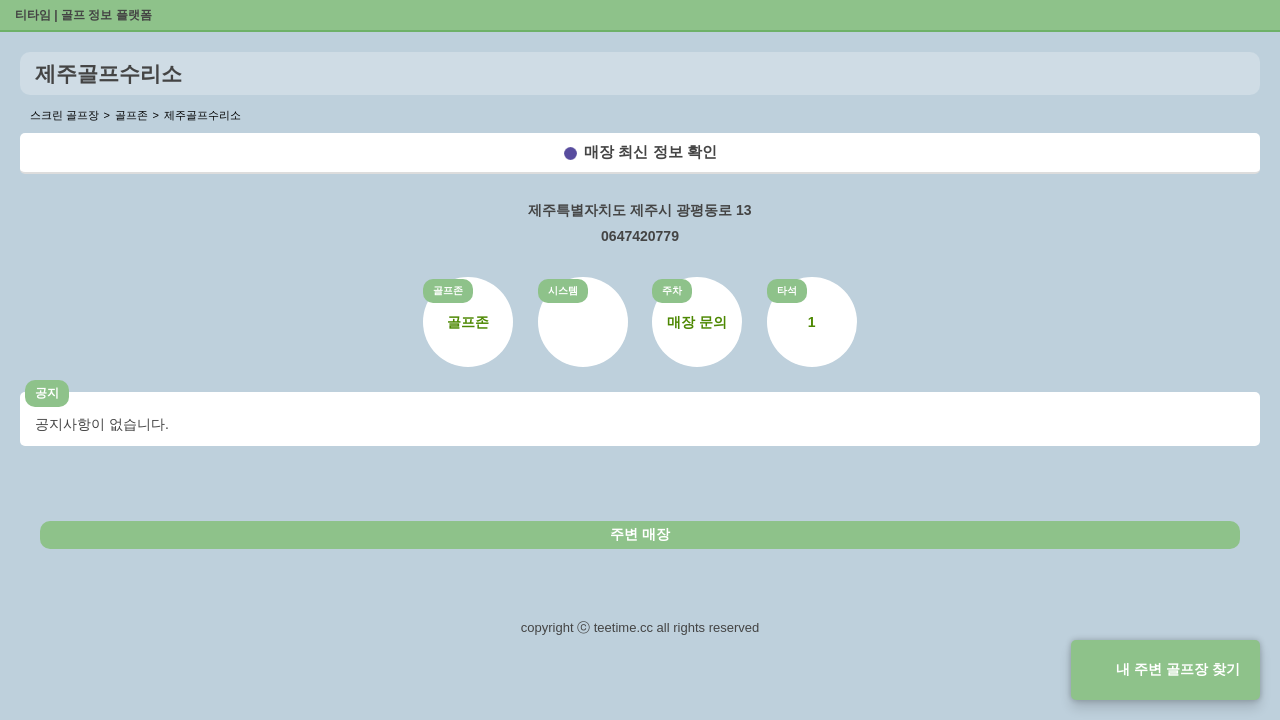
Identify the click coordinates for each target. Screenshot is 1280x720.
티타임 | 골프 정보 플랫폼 (83, 15)
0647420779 (640, 236)
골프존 (448, 290)
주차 (672, 290)
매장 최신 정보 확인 (650, 151)
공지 (47, 393)
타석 (787, 290)
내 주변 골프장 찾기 (1178, 669)
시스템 (563, 290)
